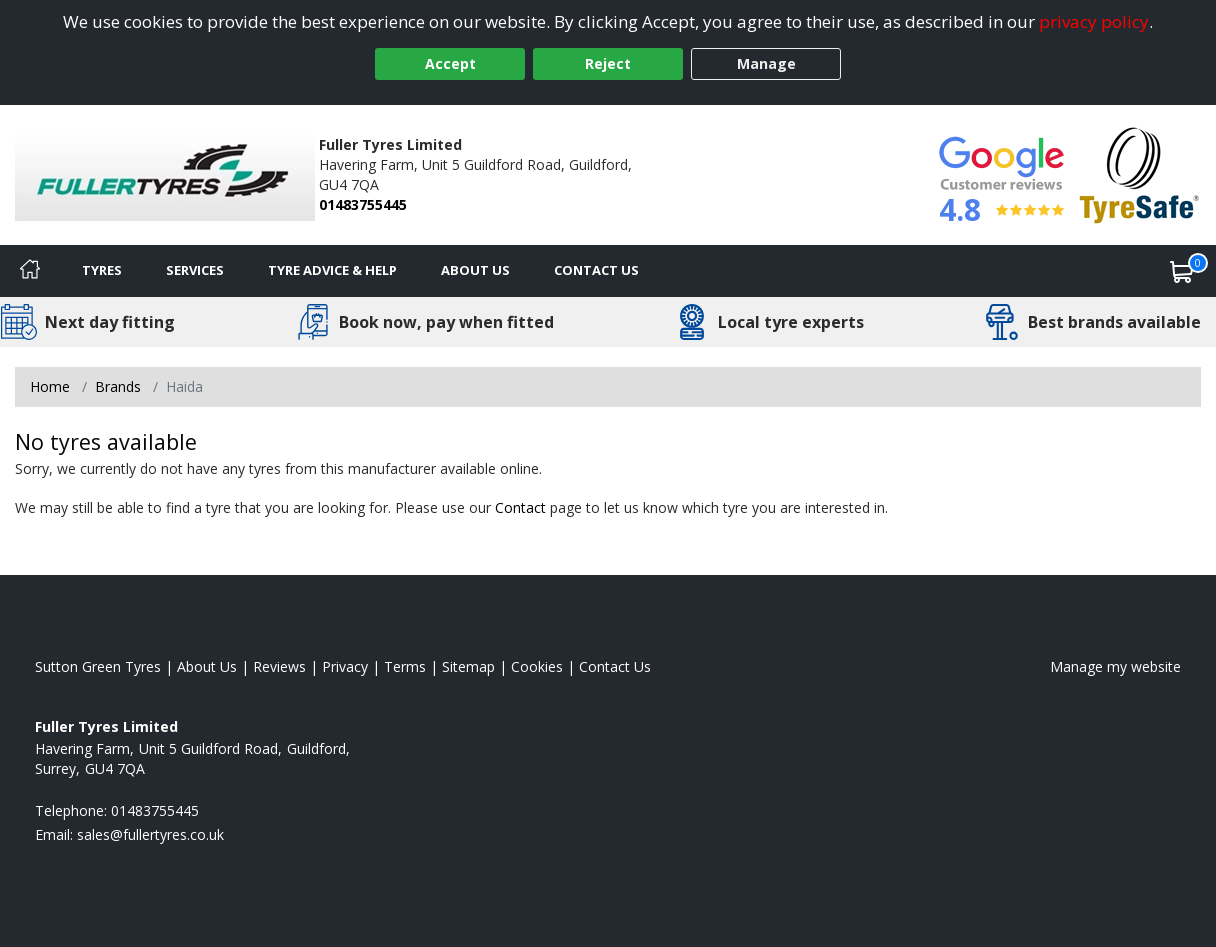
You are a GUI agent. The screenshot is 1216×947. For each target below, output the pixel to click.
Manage (766, 63)
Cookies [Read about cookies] (537, 666)
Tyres (102, 270)
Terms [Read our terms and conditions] (405, 666)
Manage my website (1115, 666)
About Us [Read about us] (207, 666)
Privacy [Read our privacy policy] (345, 666)
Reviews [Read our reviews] (279, 666)
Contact (520, 507)
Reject (608, 63)
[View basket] (1182, 271)
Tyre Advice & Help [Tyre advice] (332, 270)
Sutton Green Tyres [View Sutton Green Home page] (98, 666)
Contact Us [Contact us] (596, 270)
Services (195, 270)
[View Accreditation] (1139, 173)
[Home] (30, 271)
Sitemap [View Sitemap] (468, 666)
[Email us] (150, 834)
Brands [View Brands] (118, 386)
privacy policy (1094, 21)
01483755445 (363, 204)
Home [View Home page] (50, 386)
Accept (450, 63)
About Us (475, 270)
